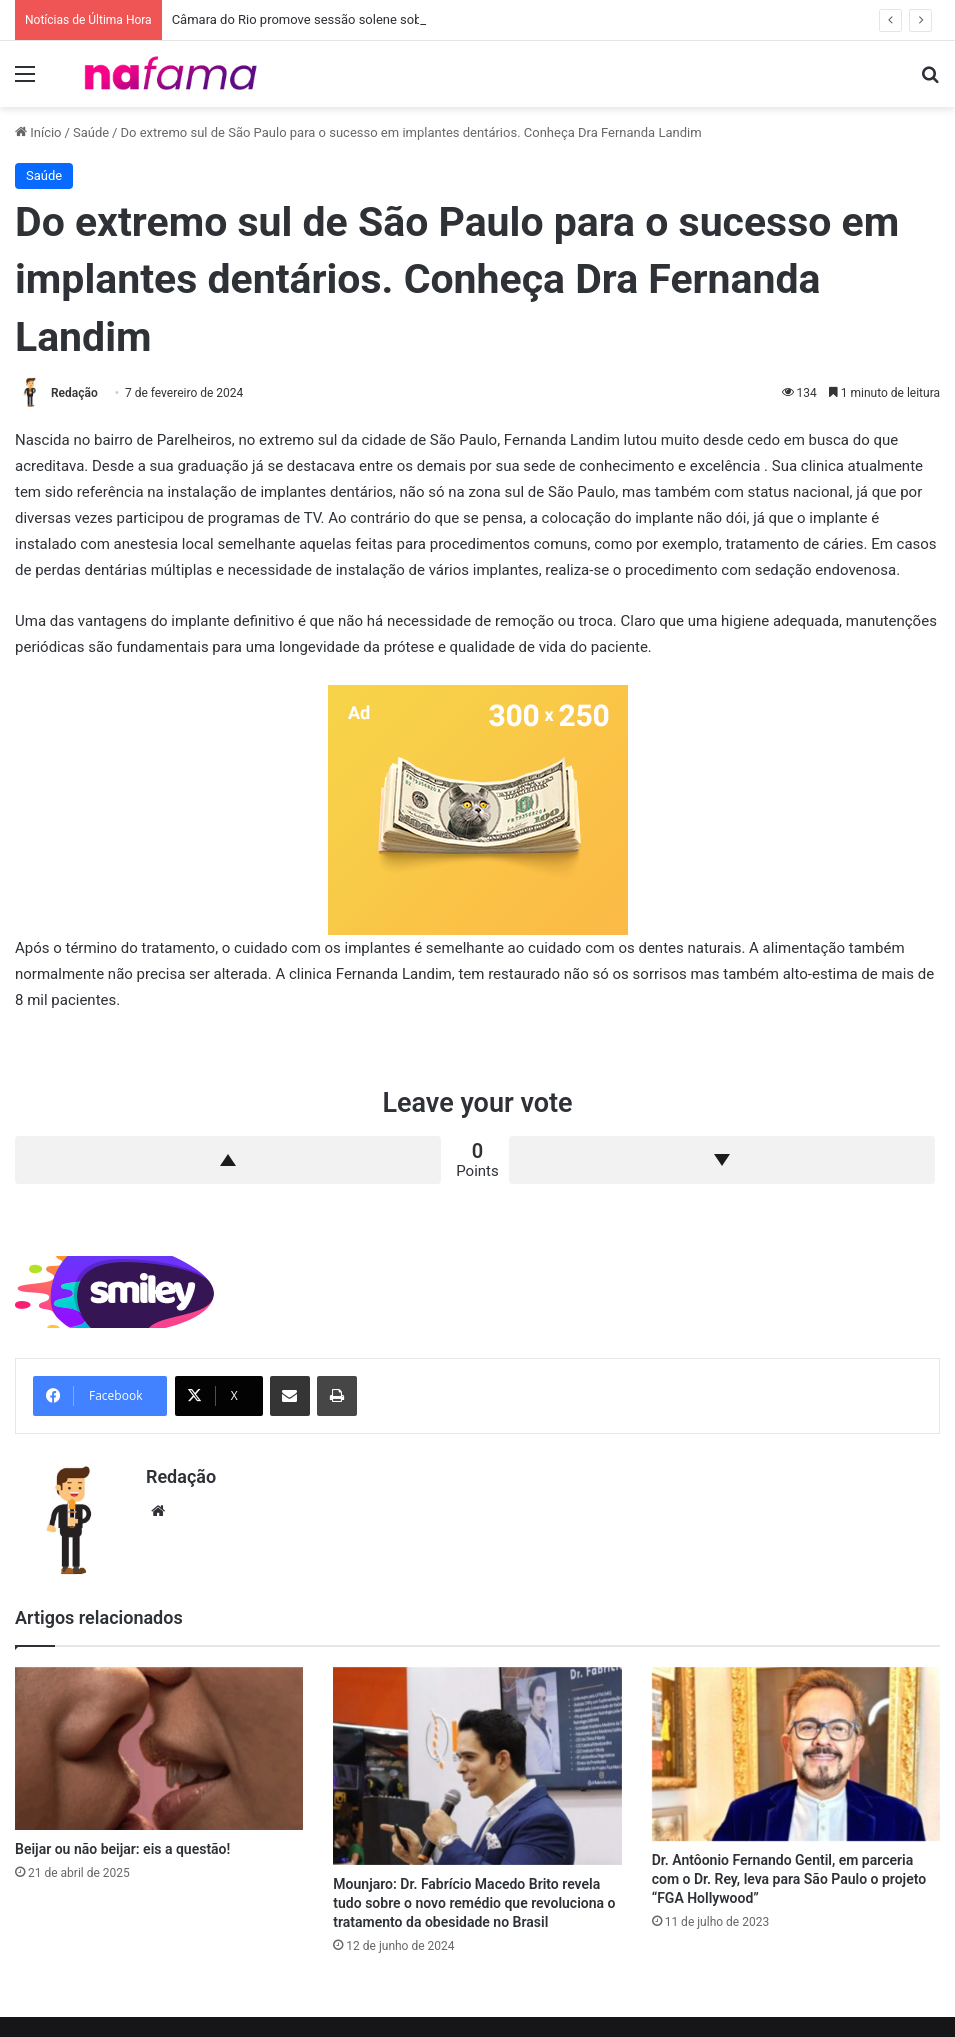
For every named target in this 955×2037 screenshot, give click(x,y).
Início (38, 132)
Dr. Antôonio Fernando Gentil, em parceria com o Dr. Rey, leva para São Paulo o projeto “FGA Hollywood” (789, 1879)
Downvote (722, 1160)
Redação (74, 393)
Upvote (228, 1160)
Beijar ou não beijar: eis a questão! (122, 1849)
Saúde (91, 132)
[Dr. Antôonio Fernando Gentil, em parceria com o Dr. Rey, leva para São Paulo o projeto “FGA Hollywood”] (796, 1754)
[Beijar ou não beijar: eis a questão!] (159, 1748)
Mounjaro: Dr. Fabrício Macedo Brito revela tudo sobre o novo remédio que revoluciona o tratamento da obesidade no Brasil (474, 1903)
